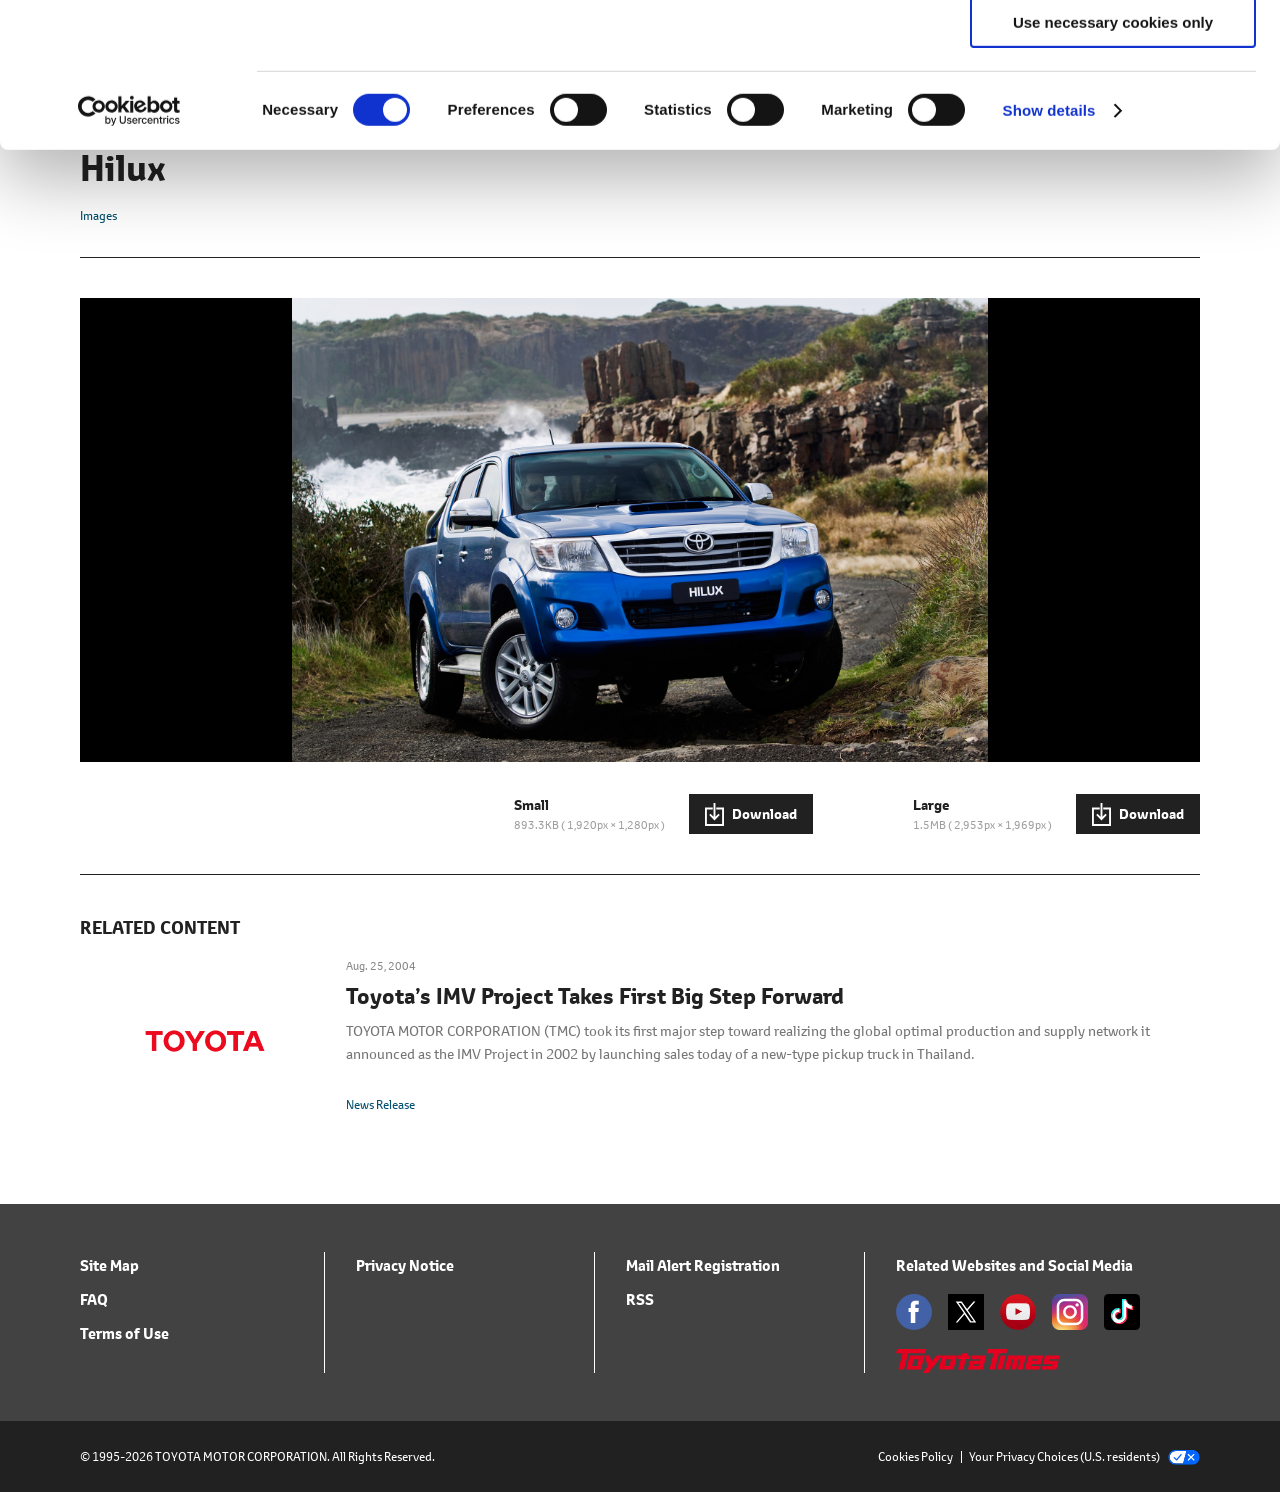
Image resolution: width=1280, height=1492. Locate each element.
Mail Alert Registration (703, 1265)
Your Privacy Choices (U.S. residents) (1084, 1456)
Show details (1049, 254)
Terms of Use (124, 1333)
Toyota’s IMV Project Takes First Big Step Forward (595, 997)
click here (483, 120)
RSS (640, 1299)
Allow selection (1112, 108)
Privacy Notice (405, 1265)
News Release (380, 1104)
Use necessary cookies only (1113, 166)
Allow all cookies (1113, 49)
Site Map (109, 1265)
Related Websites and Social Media (1014, 1265)
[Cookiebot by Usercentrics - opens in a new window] (129, 255)
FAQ (94, 1299)
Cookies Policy (915, 1456)
